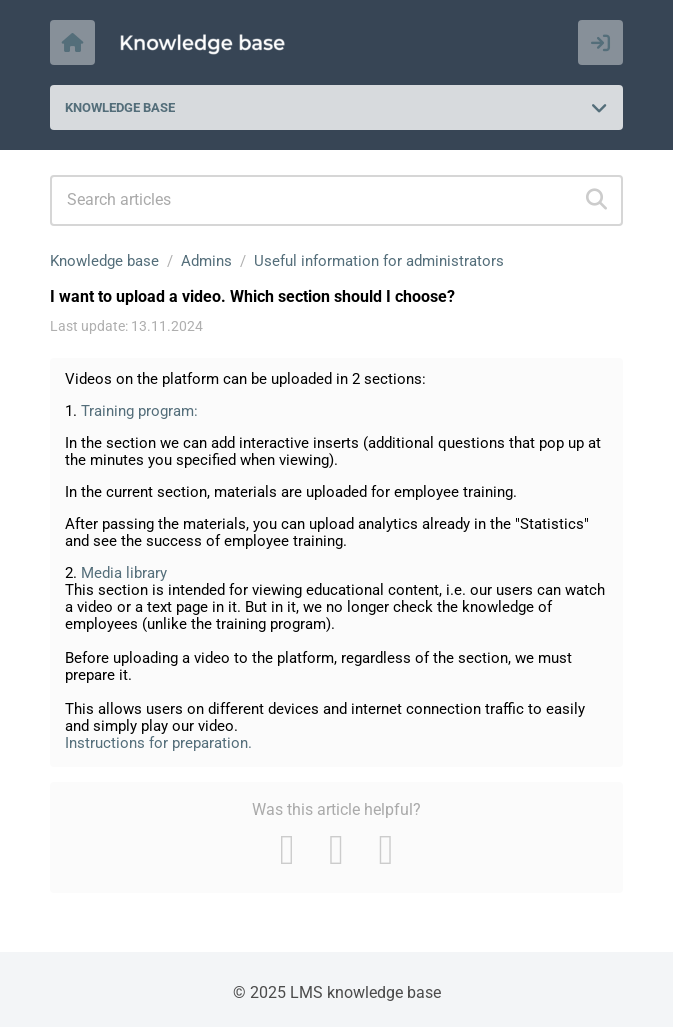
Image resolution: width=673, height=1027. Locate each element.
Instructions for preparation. (158, 743)
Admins (206, 261)
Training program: (139, 411)
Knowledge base (104, 261)
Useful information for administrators (379, 261)
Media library (124, 573)
